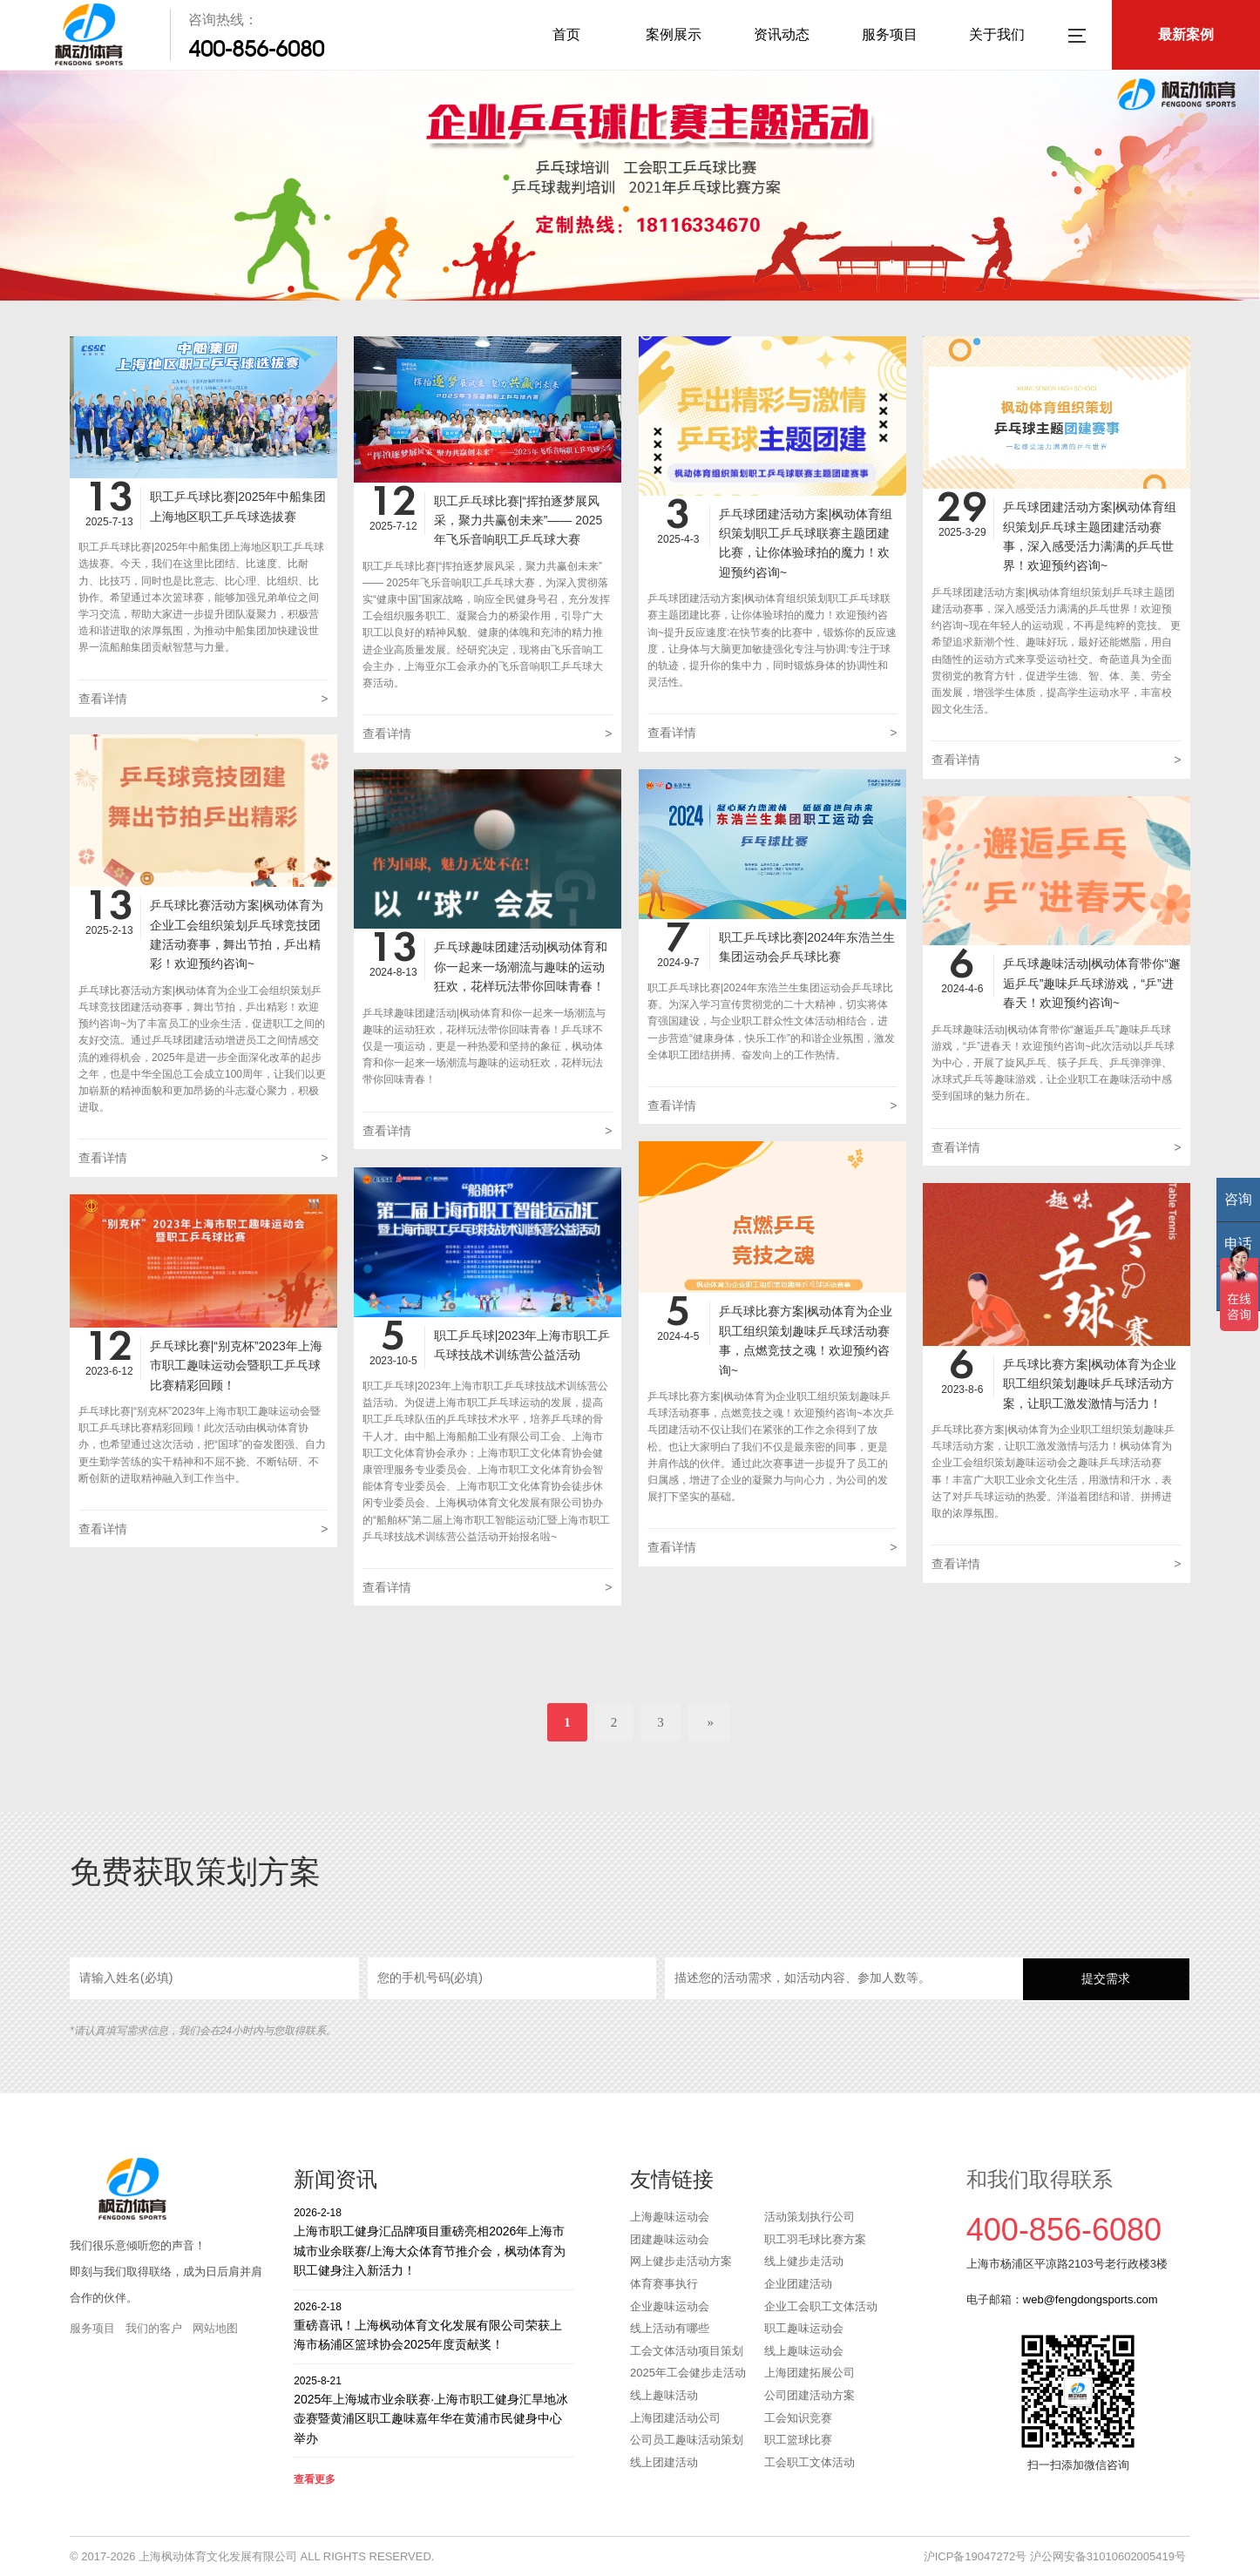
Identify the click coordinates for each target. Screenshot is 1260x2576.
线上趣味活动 (664, 2395)
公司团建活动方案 (809, 2395)
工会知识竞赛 (798, 2417)
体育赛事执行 (664, 2283)
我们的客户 (153, 2328)
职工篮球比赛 (798, 2439)
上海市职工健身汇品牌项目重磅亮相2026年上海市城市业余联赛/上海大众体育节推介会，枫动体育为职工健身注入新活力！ (434, 2241)
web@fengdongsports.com (1090, 2299)
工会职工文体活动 (809, 2462)
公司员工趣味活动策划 (686, 2439)
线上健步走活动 (803, 2261)
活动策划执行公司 (809, 2216)
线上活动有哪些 (669, 2328)
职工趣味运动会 (803, 2328)
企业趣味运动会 (669, 2306)
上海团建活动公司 (675, 2417)
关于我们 (997, 34)
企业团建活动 (798, 2283)
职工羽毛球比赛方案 (815, 2239)
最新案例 (1186, 34)
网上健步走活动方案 (681, 2261)
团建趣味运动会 (669, 2239)
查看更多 (314, 2479)
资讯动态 (782, 34)
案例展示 (673, 34)
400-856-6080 (256, 49)
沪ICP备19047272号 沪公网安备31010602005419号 (1055, 2556)
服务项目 (890, 34)
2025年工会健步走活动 (688, 2372)
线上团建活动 (664, 2462)
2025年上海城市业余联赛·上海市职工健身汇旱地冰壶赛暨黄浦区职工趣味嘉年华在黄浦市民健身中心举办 (434, 2409)
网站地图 (215, 2328)
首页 (566, 34)
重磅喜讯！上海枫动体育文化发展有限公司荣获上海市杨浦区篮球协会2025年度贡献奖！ (434, 2325)
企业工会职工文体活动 (820, 2306)
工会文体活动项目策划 (686, 2350)
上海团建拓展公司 (809, 2372)
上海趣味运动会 (669, 2216)
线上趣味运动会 (803, 2350)
